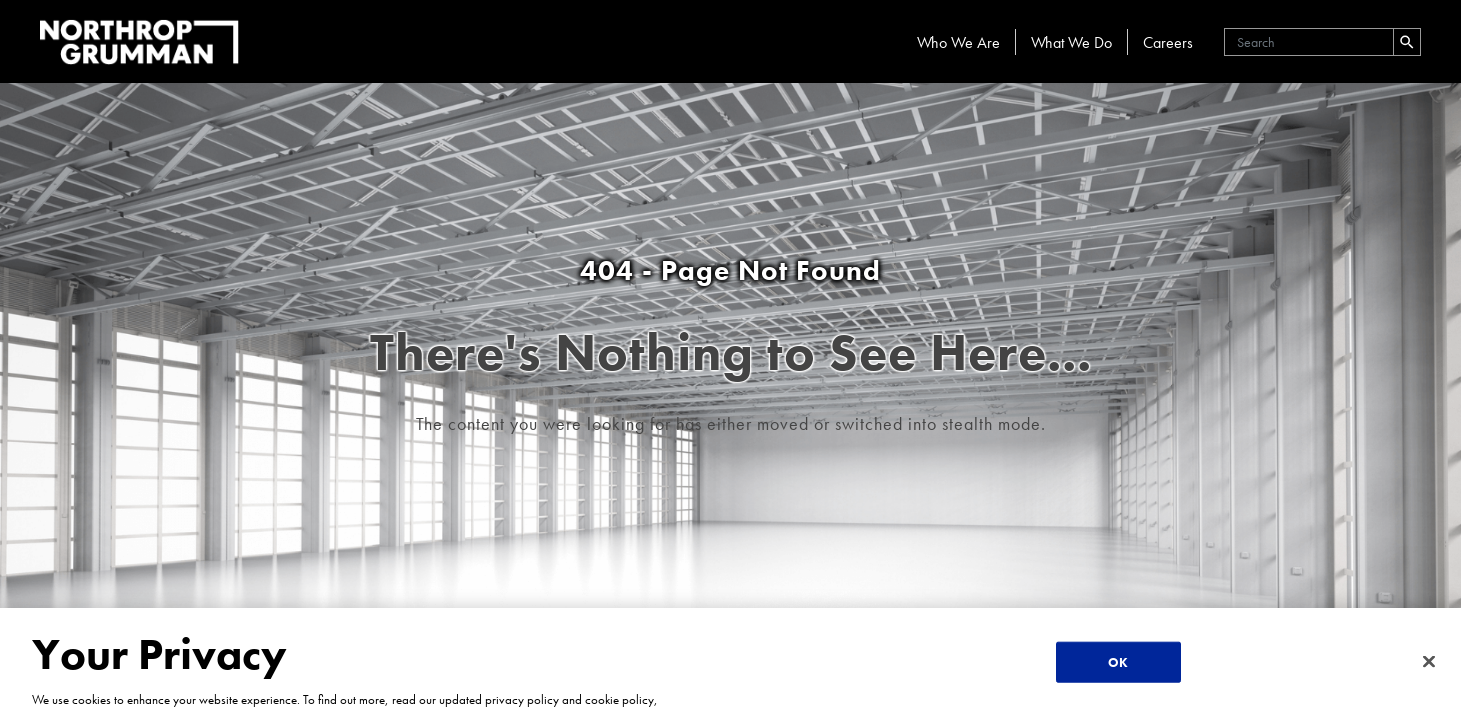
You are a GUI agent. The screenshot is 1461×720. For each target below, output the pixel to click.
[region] (730, 664)
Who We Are (958, 42)
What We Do (1071, 42)
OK (1118, 662)
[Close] (1429, 661)
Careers (1168, 42)
